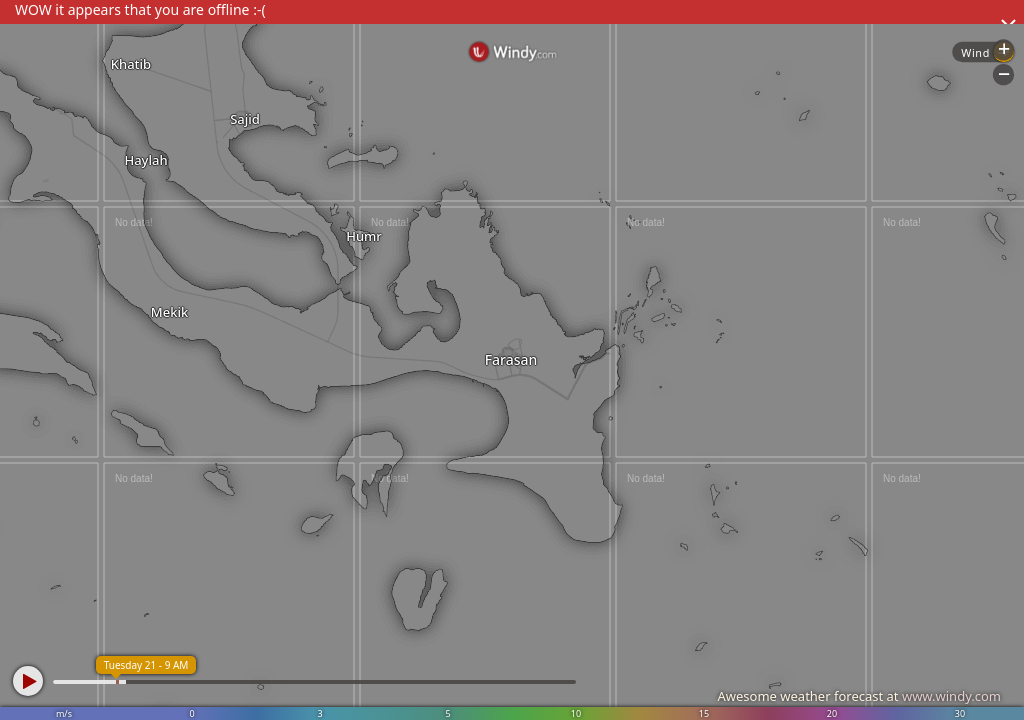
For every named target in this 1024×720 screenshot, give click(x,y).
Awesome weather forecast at (859, 696)
